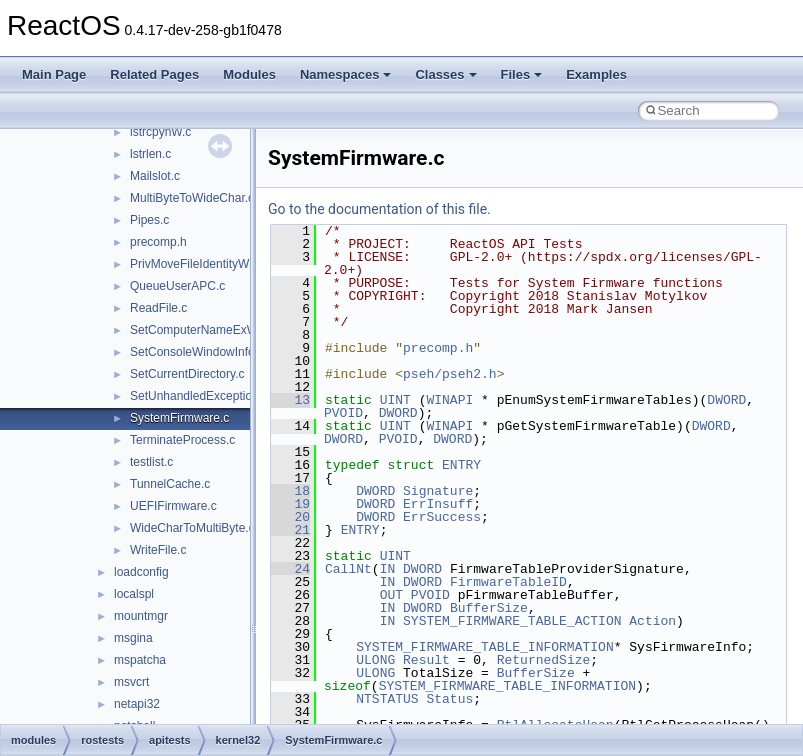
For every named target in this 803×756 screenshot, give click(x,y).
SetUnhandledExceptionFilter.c (212, 396)
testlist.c (151, 462)
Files (522, 74)
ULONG (375, 660)
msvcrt (131, 682)
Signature (438, 491)
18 (290, 491)
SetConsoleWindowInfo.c (197, 352)
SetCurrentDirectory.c (187, 374)
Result (426, 660)
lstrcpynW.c (160, 132)
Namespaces (346, 74)
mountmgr (141, 616)
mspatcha (140, 660)
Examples (596, 74)
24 (290, 569)
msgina (133, 638)
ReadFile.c (158, 308)
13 (290, 400)
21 (290, 530)
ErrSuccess (442, 517)
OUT (391, 595)
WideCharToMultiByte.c (192, 528)
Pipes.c (149, 220)
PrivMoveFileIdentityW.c (194, 264)
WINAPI (449, 400)
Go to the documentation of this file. (379, 209)
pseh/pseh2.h (450, 374)
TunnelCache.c (170, 484)
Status (449, 699)
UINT (395, 400)
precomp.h (158, 242)
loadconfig (141, 572)
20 (290, 517)
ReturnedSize (544, 660)
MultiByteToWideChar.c (192, 198)
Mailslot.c (155, 176)
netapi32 (137, 704)
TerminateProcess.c (182, 440)
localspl (134, 594)
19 (290, 504)
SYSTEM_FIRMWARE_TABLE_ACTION (512, 621)
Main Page (54, 74)
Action (652, 621)
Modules (249, 74)
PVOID (343, 413)
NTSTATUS (387, 699)
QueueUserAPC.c (177, 286)
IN (388, 569)
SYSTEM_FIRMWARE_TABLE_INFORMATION (484, 647)
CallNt (348, 569)
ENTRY (461, 465)
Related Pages (154, 74)
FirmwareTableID (508, 582)
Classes (445, 74)
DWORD (726, 400)
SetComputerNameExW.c (198, 330)
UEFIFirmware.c (173, 506)
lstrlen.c (150, 154)
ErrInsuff (438, 504)
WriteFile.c (158, 550)
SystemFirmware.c (179, 418)
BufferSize (489, 608)
